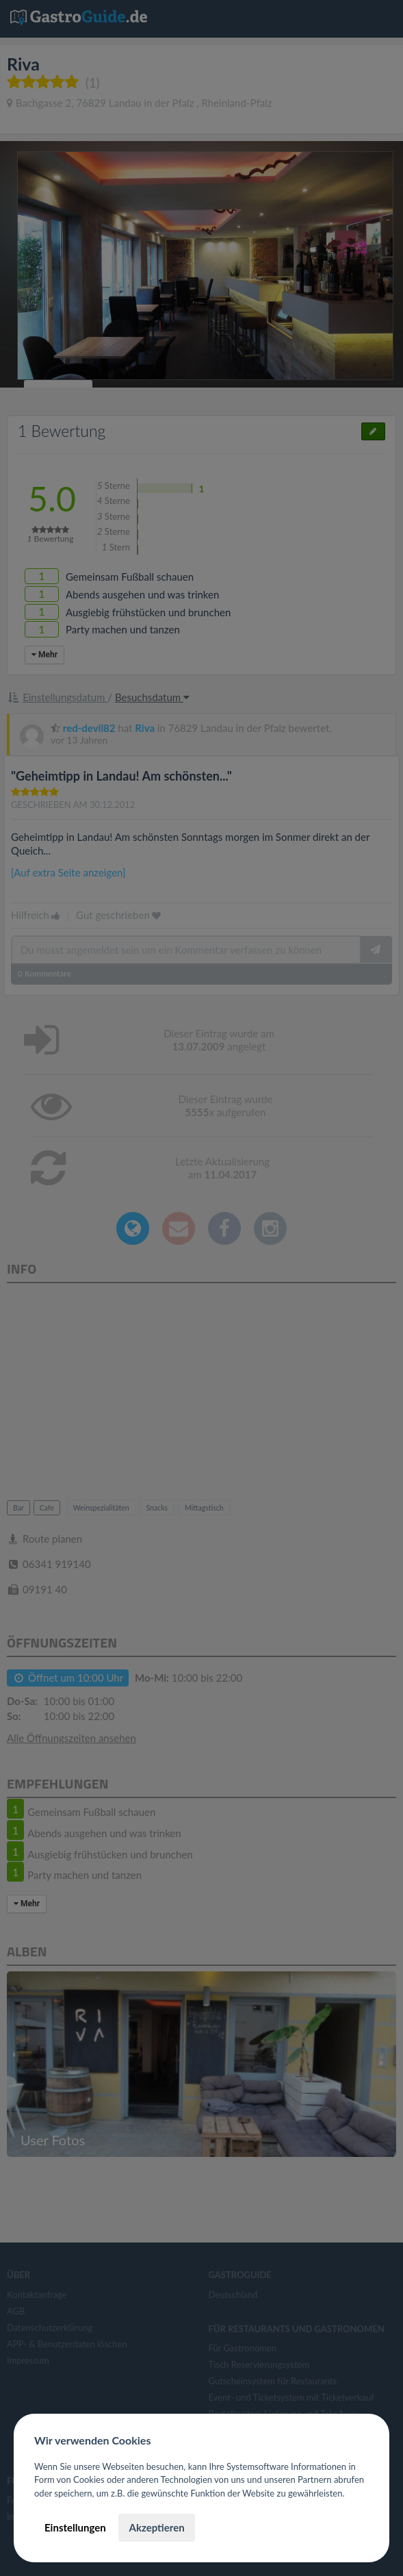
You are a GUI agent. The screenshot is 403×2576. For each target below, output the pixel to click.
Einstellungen (75, 2527)
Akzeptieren (156, 2527)
